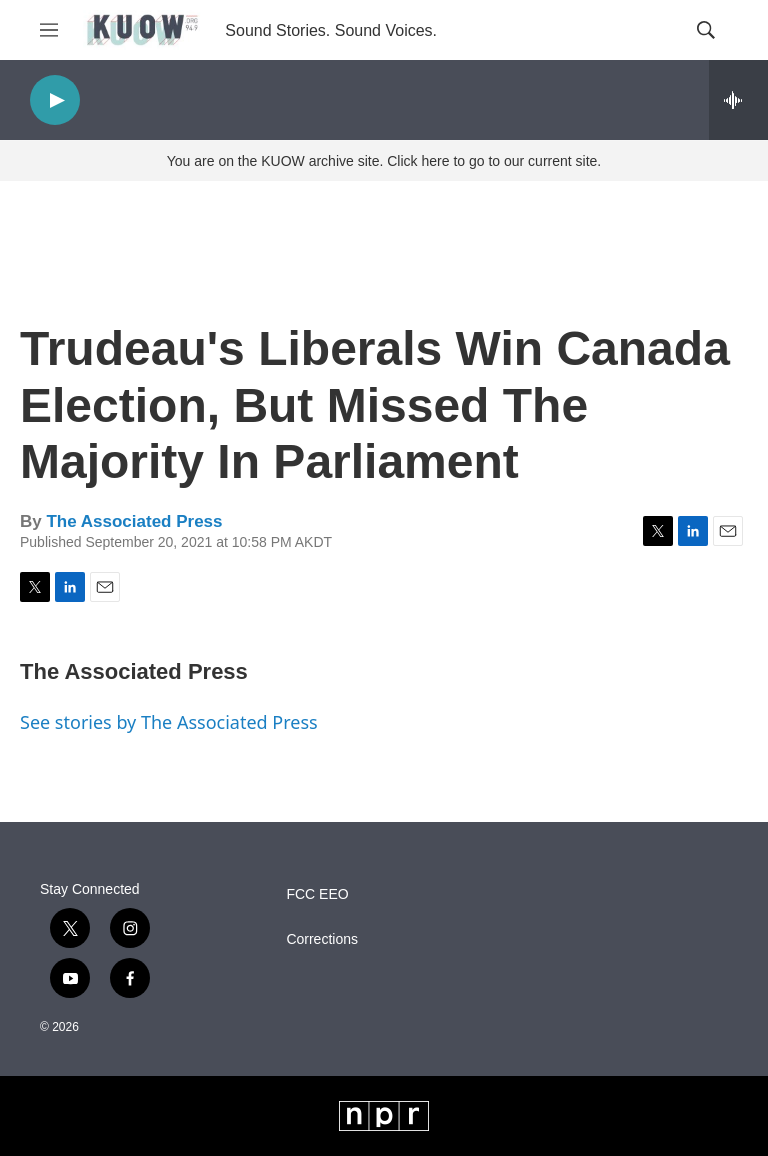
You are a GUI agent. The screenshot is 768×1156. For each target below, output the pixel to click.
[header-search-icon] (706, 30)
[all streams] (738, 100)
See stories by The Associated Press (169, 722)
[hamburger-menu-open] (49, 30)
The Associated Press (134, 521)
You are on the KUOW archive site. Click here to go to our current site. (384, 161)
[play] (55, 100)
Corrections (322, 939)
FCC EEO (317, 894)
